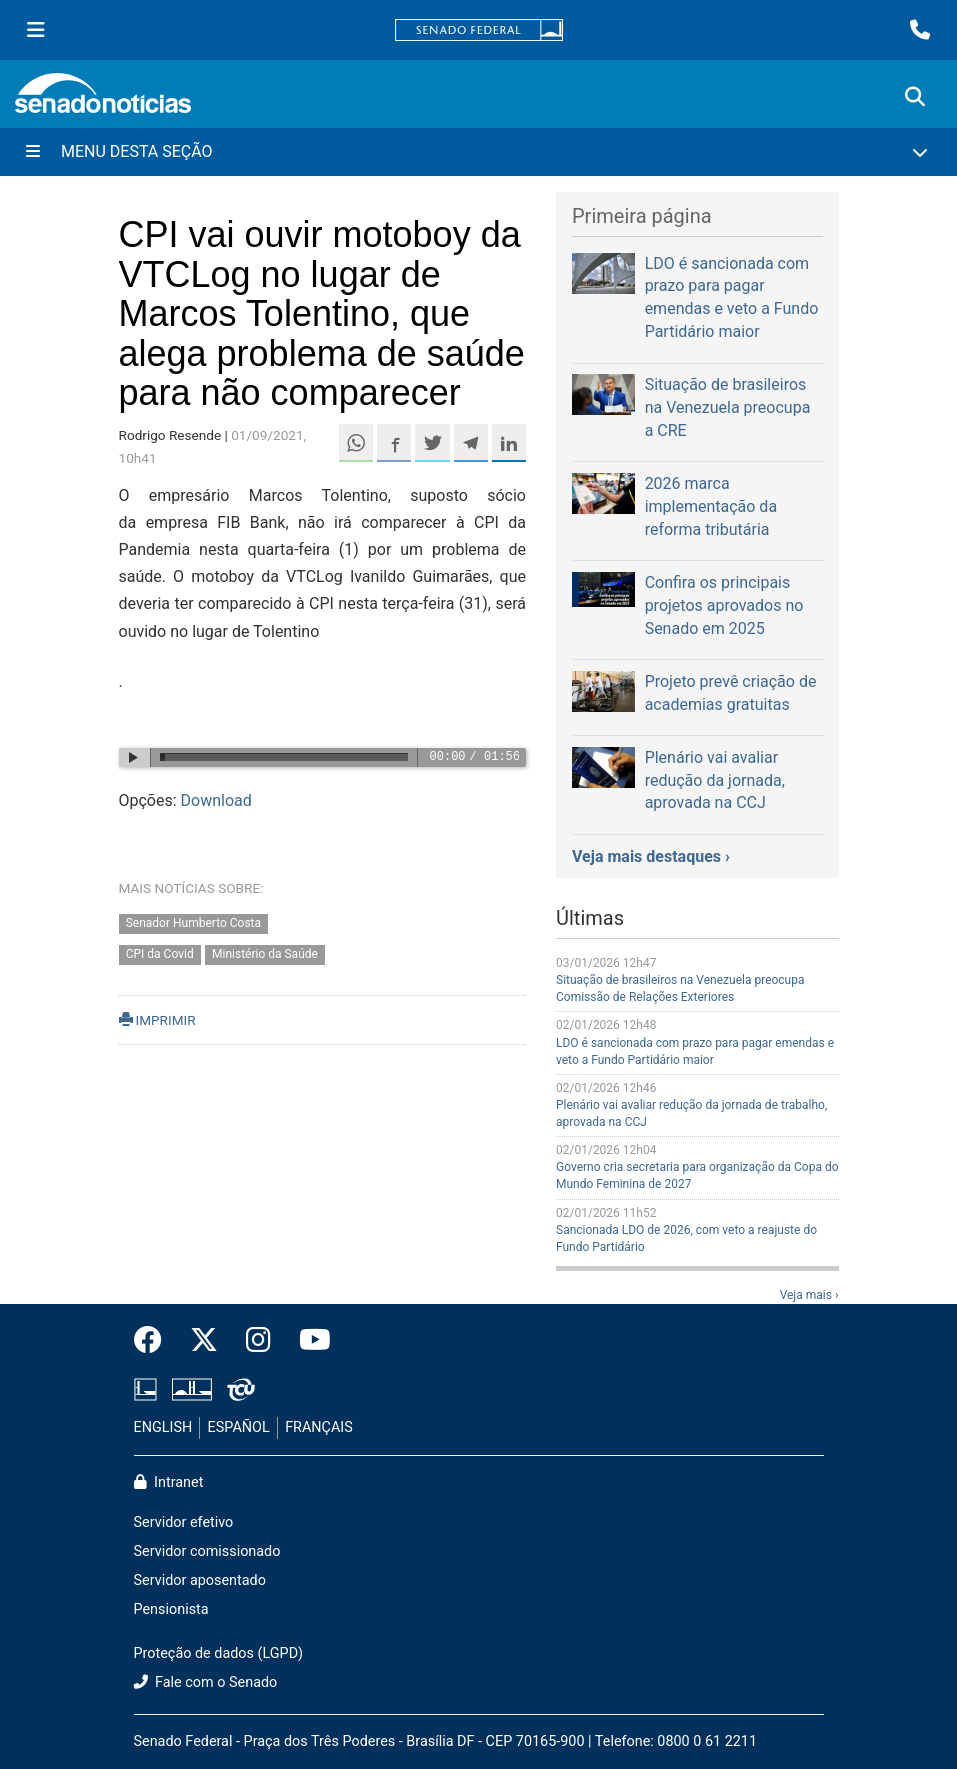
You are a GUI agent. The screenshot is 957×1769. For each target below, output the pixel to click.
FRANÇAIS (319, 1427)
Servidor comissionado (207, 1551)
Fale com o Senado (206, 1682)
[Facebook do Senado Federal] (155, 1341)
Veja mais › (809, 1295)
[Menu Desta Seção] (478, 152)
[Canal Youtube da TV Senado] (308, 1341)
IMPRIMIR (157, 1020)
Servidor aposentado (200, 1580)
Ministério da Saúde (265, 955)
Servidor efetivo (184, 1522)
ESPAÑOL (239, 1427)
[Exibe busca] (915, 97)
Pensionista (171, 1609)
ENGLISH (163, 1427)
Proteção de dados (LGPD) (219, 1653)
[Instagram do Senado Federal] (258, 1341)
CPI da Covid (160, 955)
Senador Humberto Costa (193, 924)
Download (216, 800)
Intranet (169, 1482)
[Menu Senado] (36, 30)
